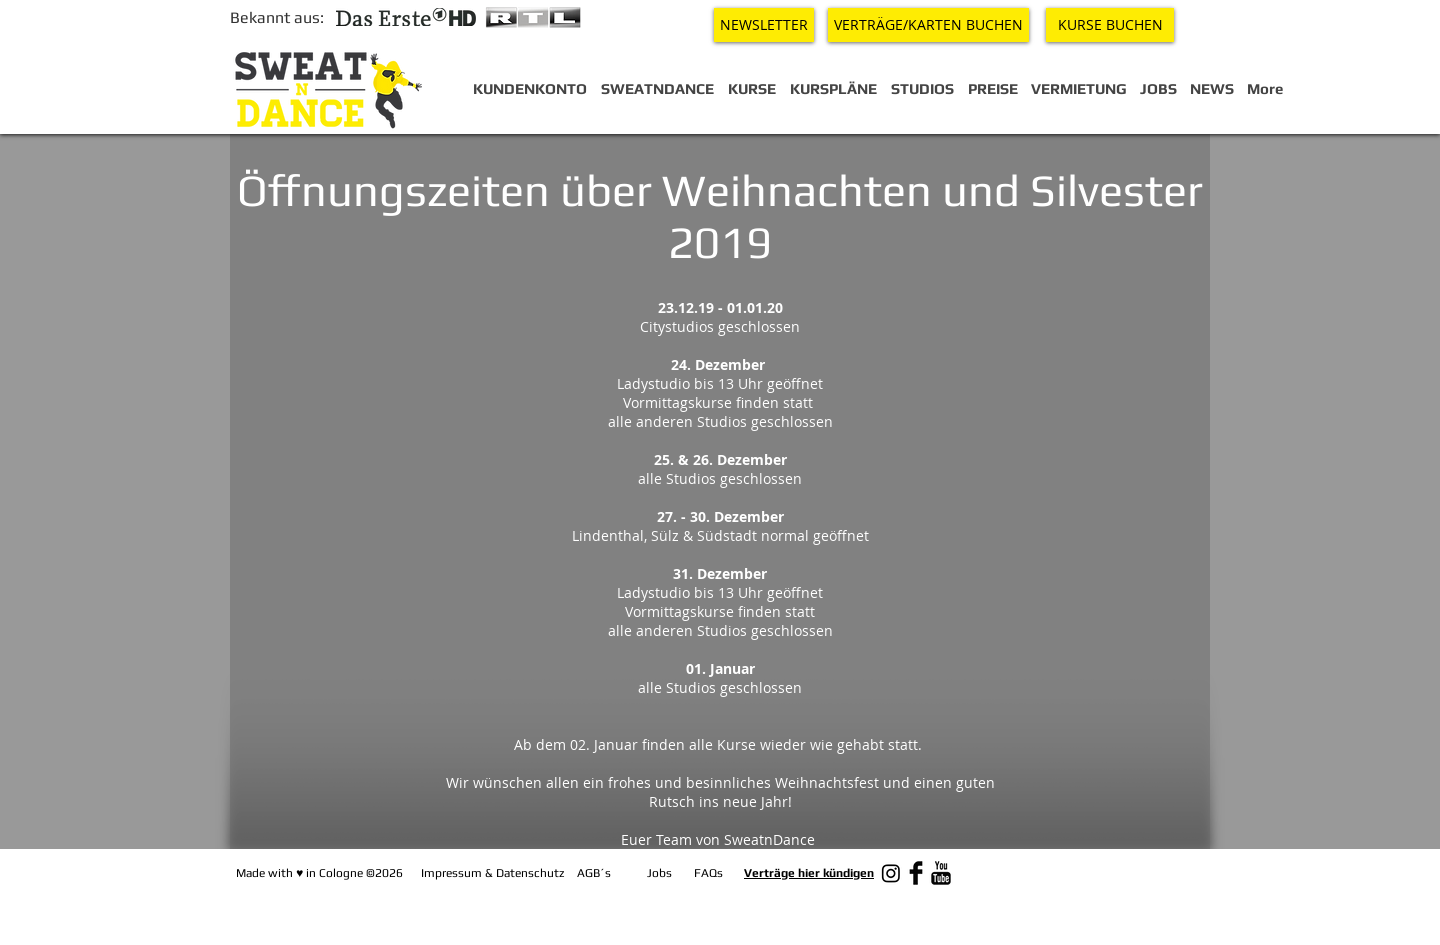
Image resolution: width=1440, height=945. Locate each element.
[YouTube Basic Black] (941, 873)
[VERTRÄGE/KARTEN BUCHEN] (928, 25)
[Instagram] (891, 873)
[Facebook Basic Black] (916, 873)
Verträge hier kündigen (809, 873)
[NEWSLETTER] (764, 25)
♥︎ (299, 873)
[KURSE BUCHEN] (1110, 25)
